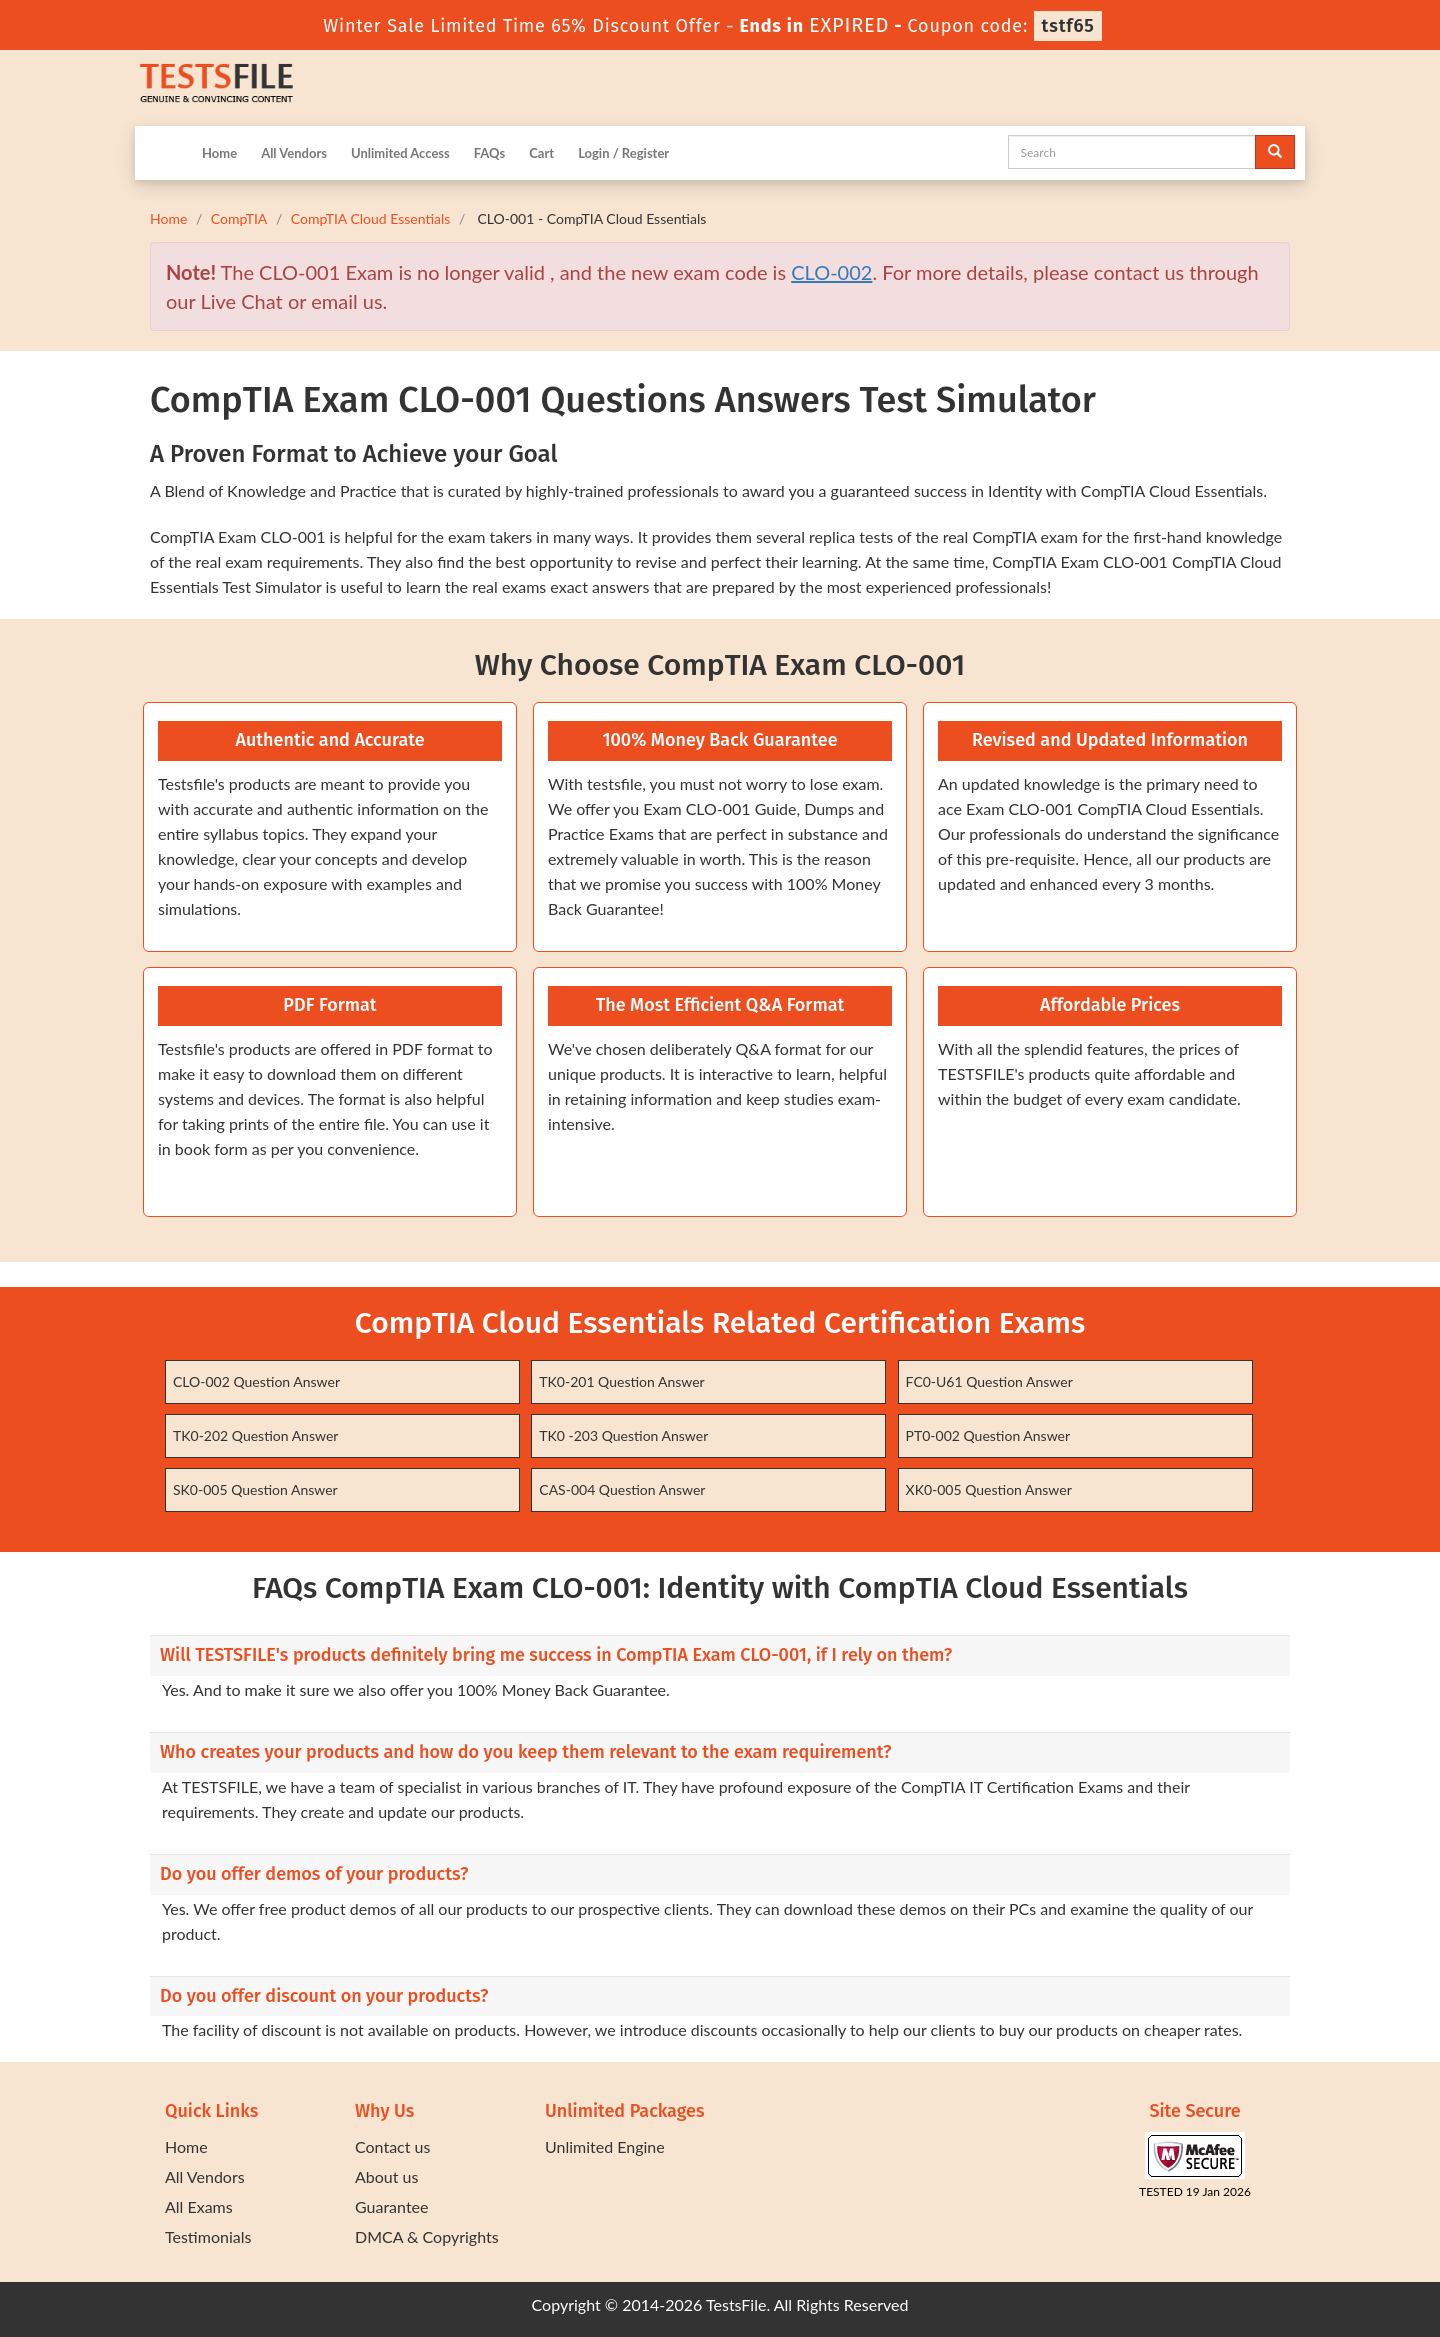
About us (386, 2176)
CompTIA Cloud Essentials (371, 218)
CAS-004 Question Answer (622, 1489)
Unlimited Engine (605, 2146)
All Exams (199, 2206)
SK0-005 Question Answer (255, 1489)
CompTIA (239, 218)
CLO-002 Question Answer (256, 1381)
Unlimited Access (400, 153)
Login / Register (623, 153)
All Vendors (294, 153)
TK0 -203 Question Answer (623, 1435)
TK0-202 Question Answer (255, 1435)
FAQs (489, 153)
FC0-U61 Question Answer (989, 1381)
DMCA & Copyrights (427, 2236)
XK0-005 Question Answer (989, 1489)
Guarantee (391, 2206)
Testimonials (208, 2236)
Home (219, 153)
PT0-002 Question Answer (988, 1435)
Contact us (392, 2146)
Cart (541, 153)
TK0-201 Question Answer (621, 1381)
